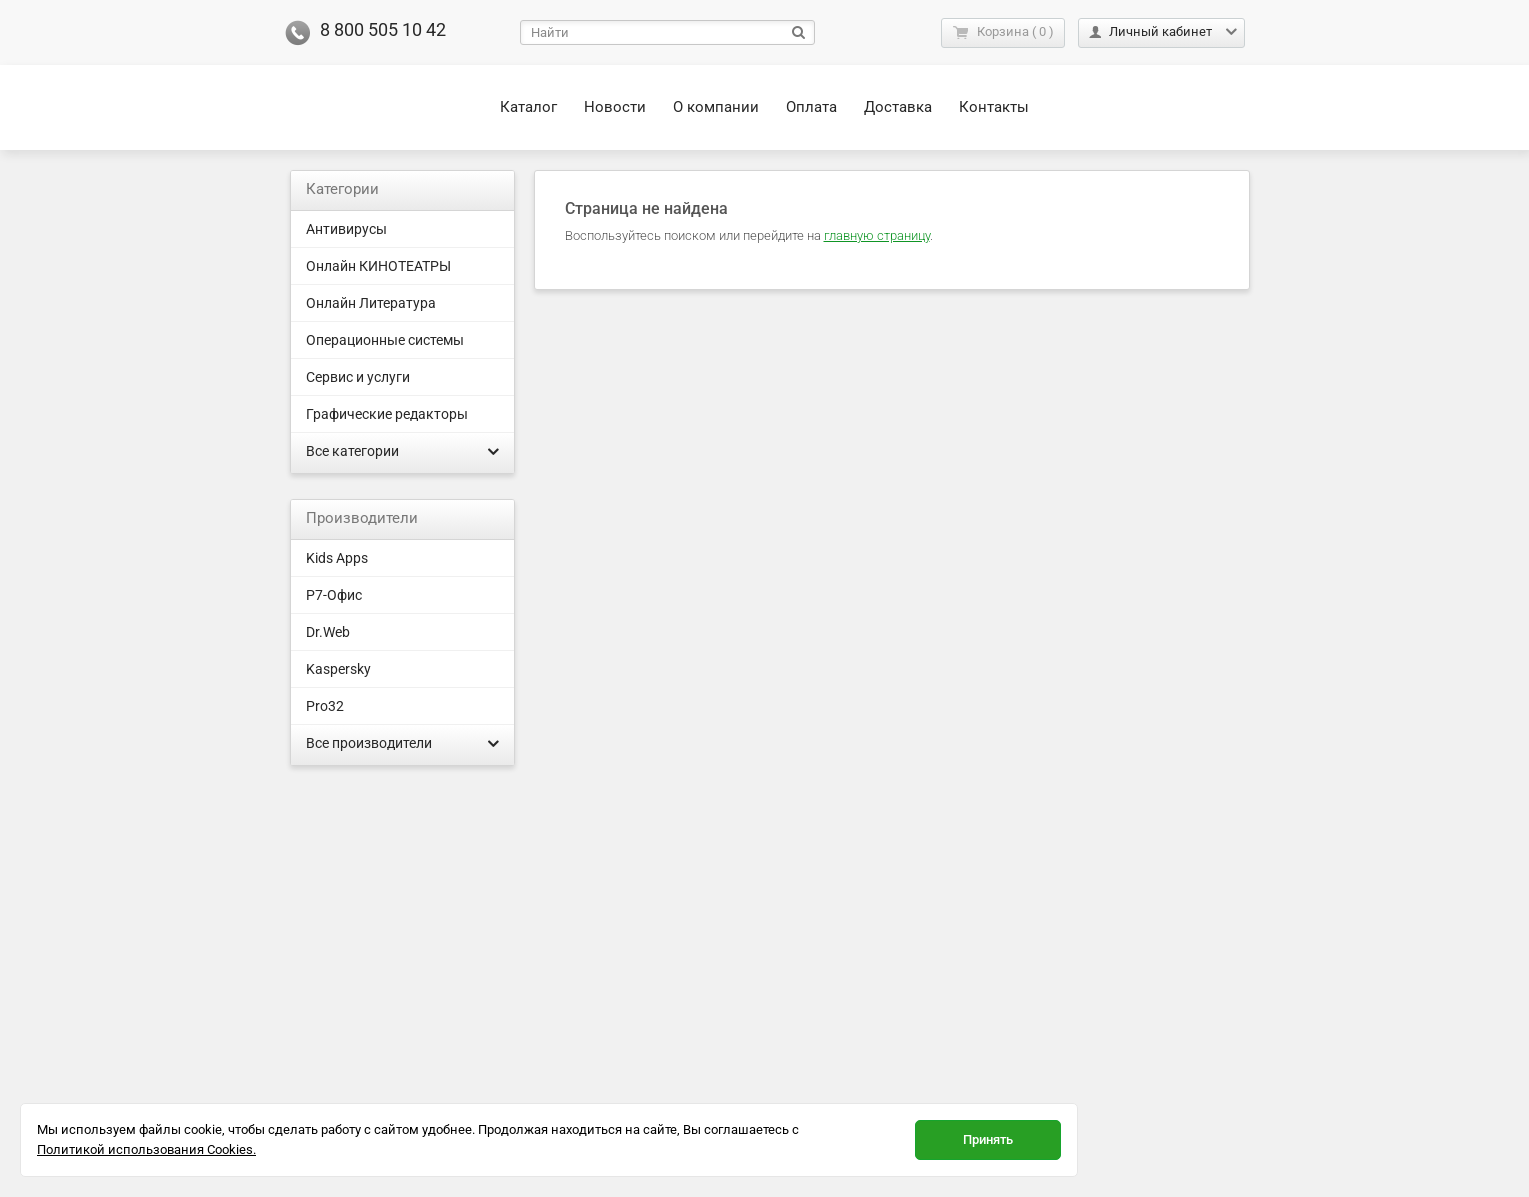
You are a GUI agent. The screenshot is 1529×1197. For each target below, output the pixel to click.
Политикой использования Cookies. (146, 1149)
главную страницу (877, 235)
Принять (988, 1139)
